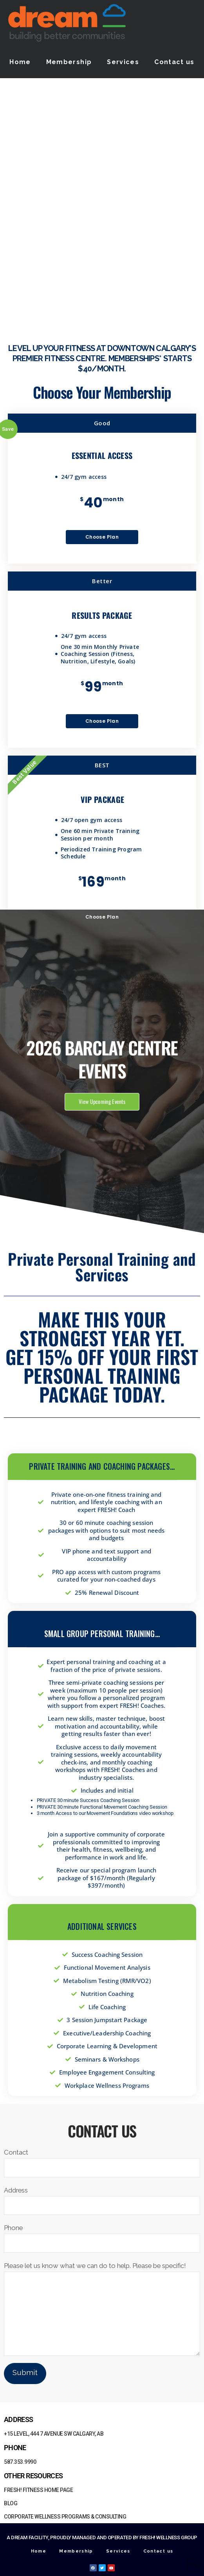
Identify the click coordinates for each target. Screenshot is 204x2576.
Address (102, 2198)
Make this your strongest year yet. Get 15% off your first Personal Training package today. (101, 1356)
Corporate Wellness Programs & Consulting (65, 2516)
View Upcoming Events (102, 1101)
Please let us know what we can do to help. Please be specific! (102, 2271)
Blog (10, 2503)
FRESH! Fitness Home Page (38, 2490)
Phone (102, 2236)
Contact (102, 2160)
